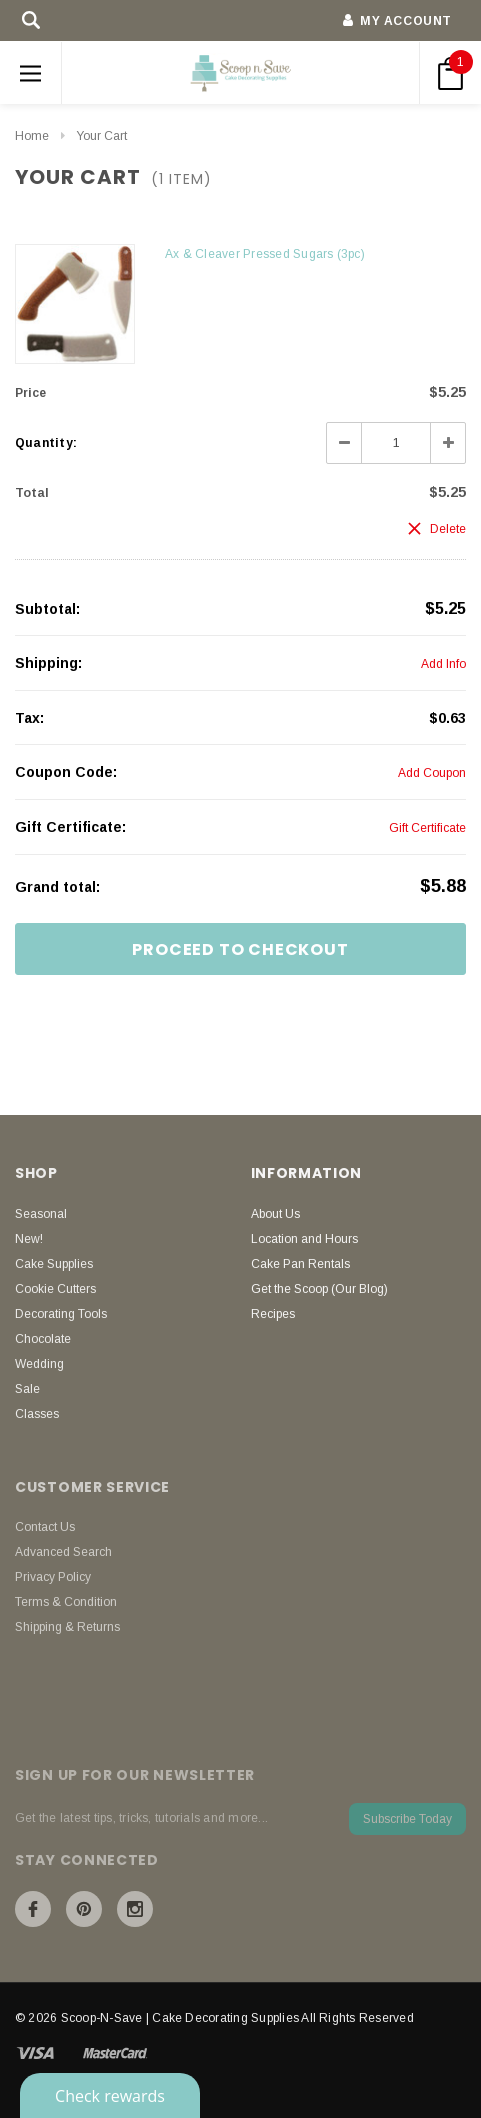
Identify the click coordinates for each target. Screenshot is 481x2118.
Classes (37, 1414)
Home (32, 136)
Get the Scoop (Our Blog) (319, 1289)
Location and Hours (304, 1239)
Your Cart (101, 136)
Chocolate (43, 1339)
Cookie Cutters (55, 1289)
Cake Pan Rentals (300, 1264)
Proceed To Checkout (240, 949)
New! (29, 1239)
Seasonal (41, 1214)
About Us (275, 1214)
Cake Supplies (54, 1264)
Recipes (273, 1314)
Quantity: (46, 443)
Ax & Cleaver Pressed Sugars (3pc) (265, 254)
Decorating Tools (61, 1314)
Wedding (39, 1364)
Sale (27, 1389)
